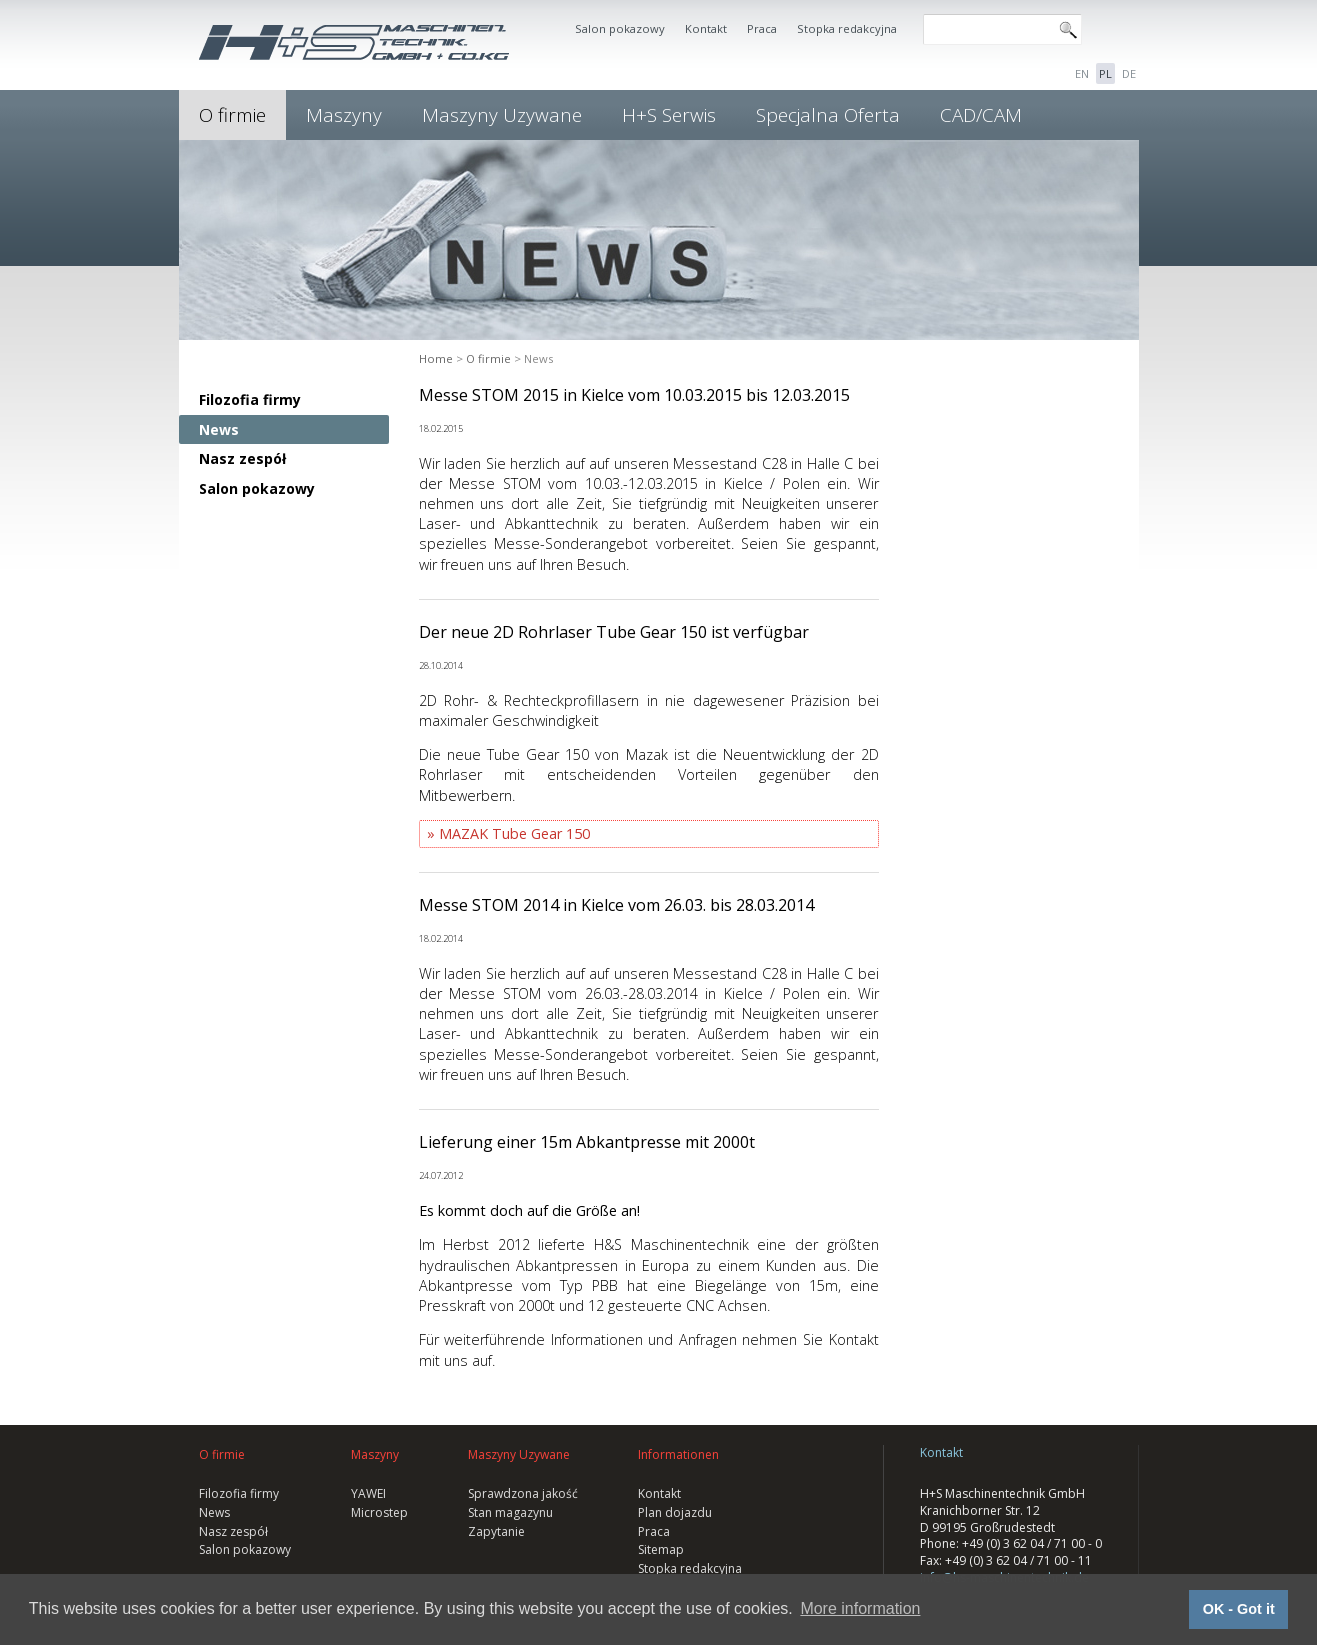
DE (1129, 73)
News (219, 429)
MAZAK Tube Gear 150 (514, 833)
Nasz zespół (242, 458)
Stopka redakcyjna (847, 28)
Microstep (379, 1512)
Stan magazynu (510, 1512)
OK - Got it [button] (1239, 1609)
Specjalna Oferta (828, 115)
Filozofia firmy (250, 399)
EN (1082, 73)
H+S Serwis (669, 115)
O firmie (232, 115)
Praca (762, 28)
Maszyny (344, 115)
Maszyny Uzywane (502, 115)
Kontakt (706, 28)
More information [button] (860, 1608)
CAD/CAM (981, 115)
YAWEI (368, 1493)
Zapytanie (496, 1531)
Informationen (678, 1454)
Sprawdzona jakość (523, 1493)
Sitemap (661, 1549)
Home (436, 358)
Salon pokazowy (620, 28)
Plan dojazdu (675, 1512)
